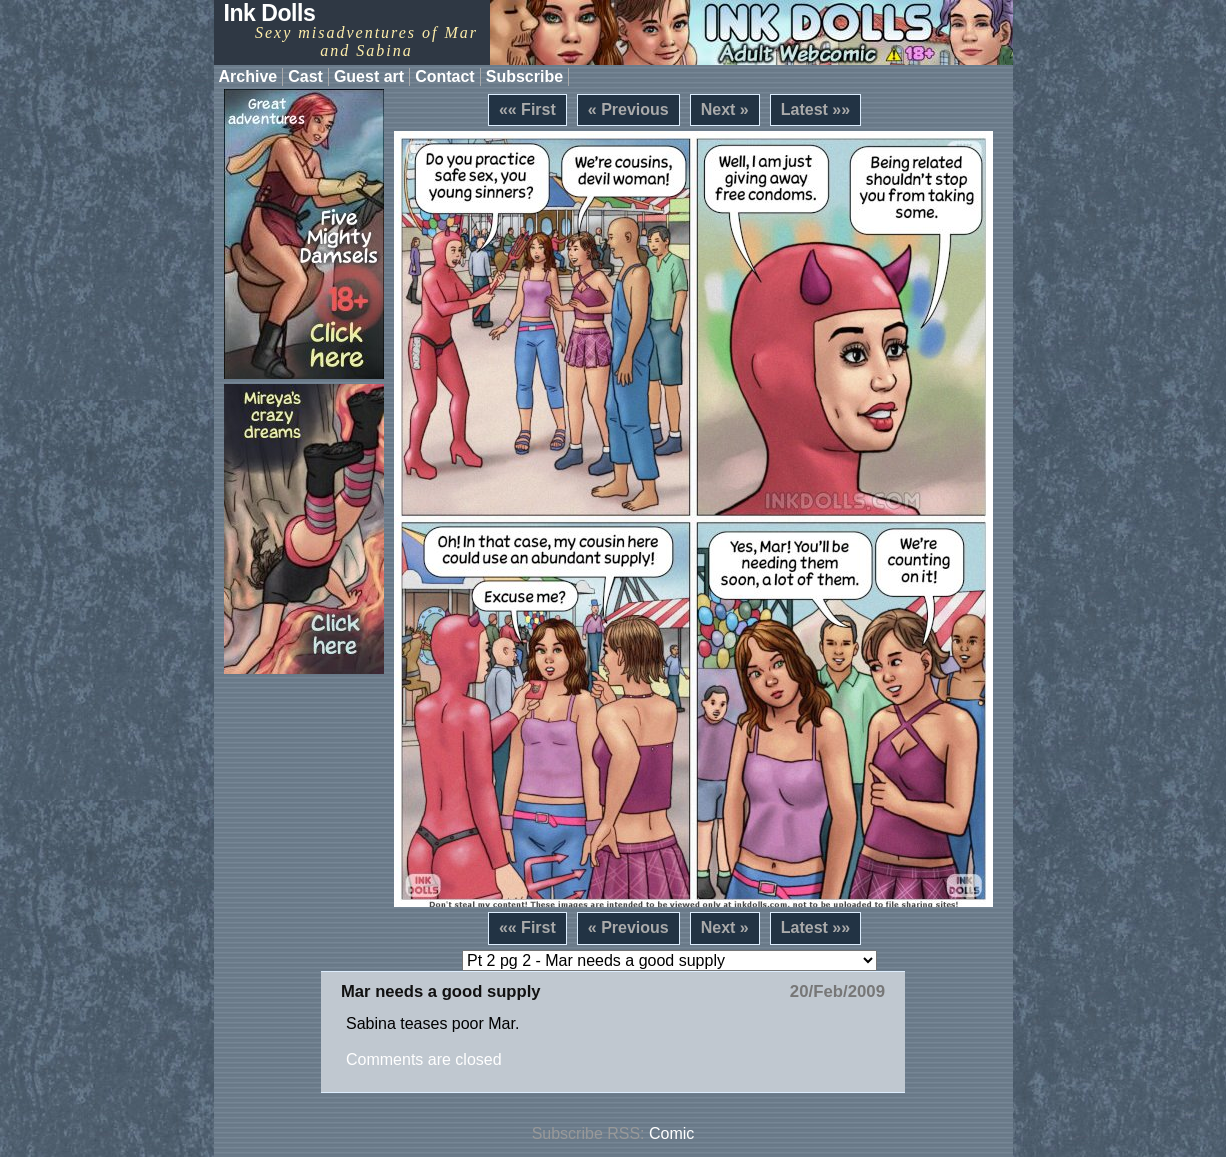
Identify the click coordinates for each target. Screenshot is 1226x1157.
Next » (725, 109)
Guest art (369, 76)
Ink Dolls (270, 13)
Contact (445, 76)
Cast (305, 76)
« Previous (628, 109)
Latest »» (815, 109)
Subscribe (524, 76)
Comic (671, 1133)
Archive (248, 76)
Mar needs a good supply (441, 991)
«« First (527, 109)
